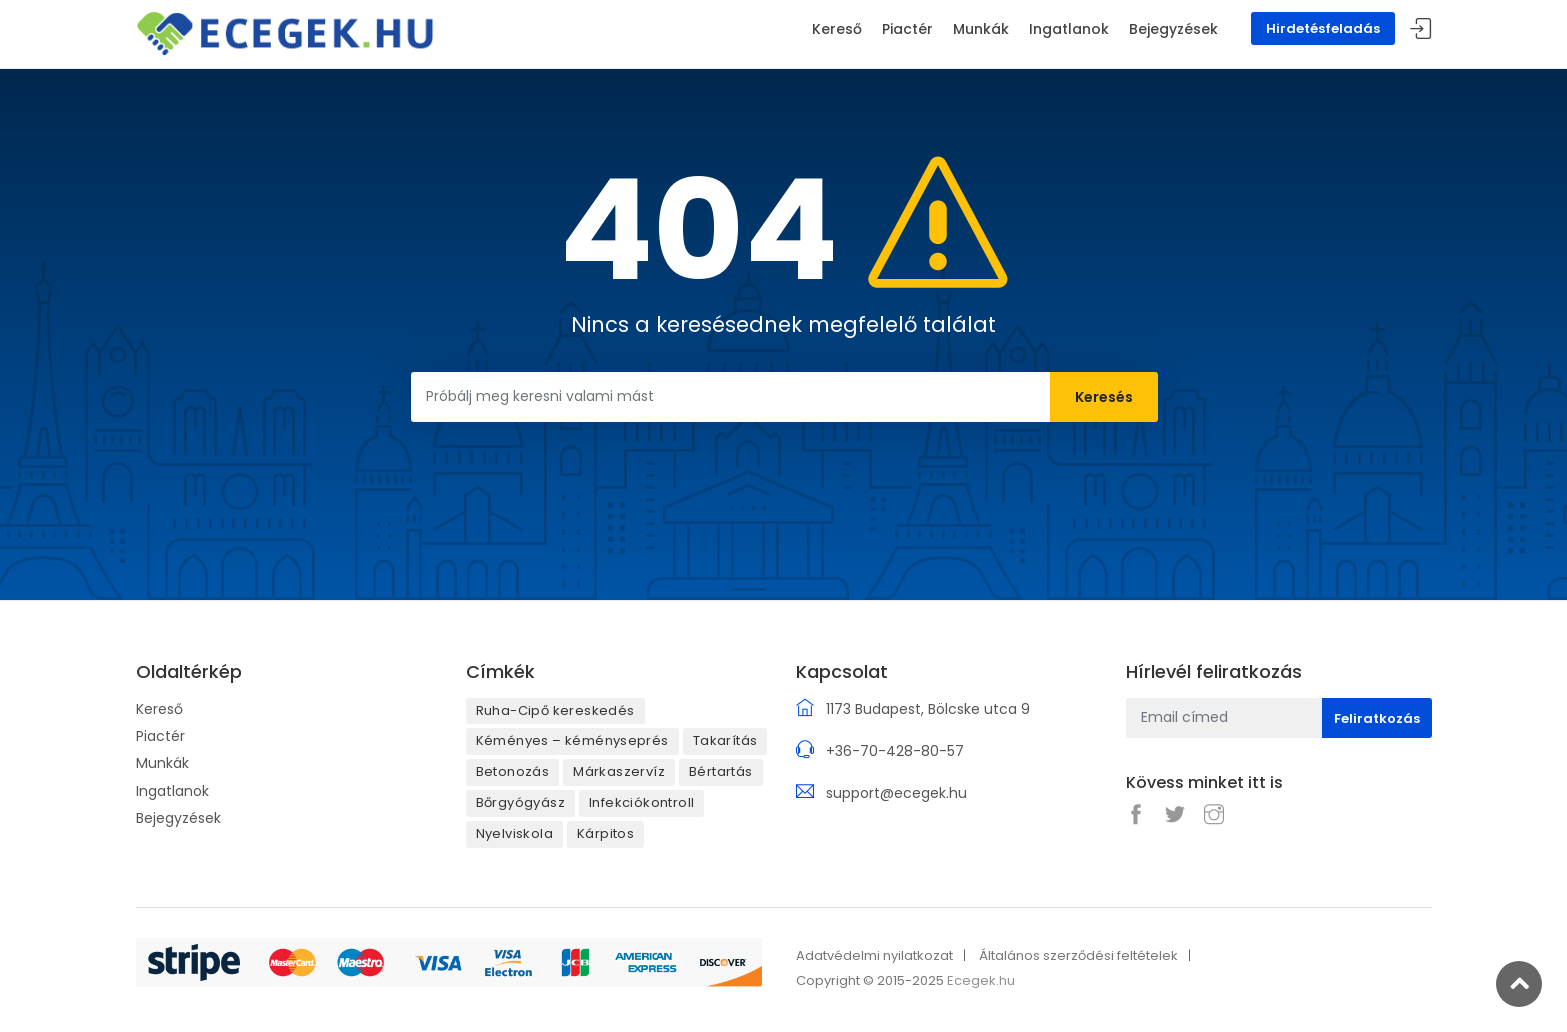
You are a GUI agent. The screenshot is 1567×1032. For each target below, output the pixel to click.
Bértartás (721, 771)
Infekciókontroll (641, 802)
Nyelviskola (514, 833)
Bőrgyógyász (520, 802)
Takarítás (725, 740)
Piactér (160, 736)
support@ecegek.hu (896, 793)
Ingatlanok (172, 791)
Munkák (162, 763)
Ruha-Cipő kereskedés (555, 710)
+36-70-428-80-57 (895, 751)
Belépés (1421, 29)
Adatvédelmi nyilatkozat (874, 955)
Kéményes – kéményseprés (572, 740)
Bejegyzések (178, 818)
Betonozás (513, 771)
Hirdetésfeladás (1323, 28)
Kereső (159, 709)
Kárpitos (605, 833)
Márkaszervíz (619, 771)
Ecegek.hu (981, 980)
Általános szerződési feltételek (1078, 955)
